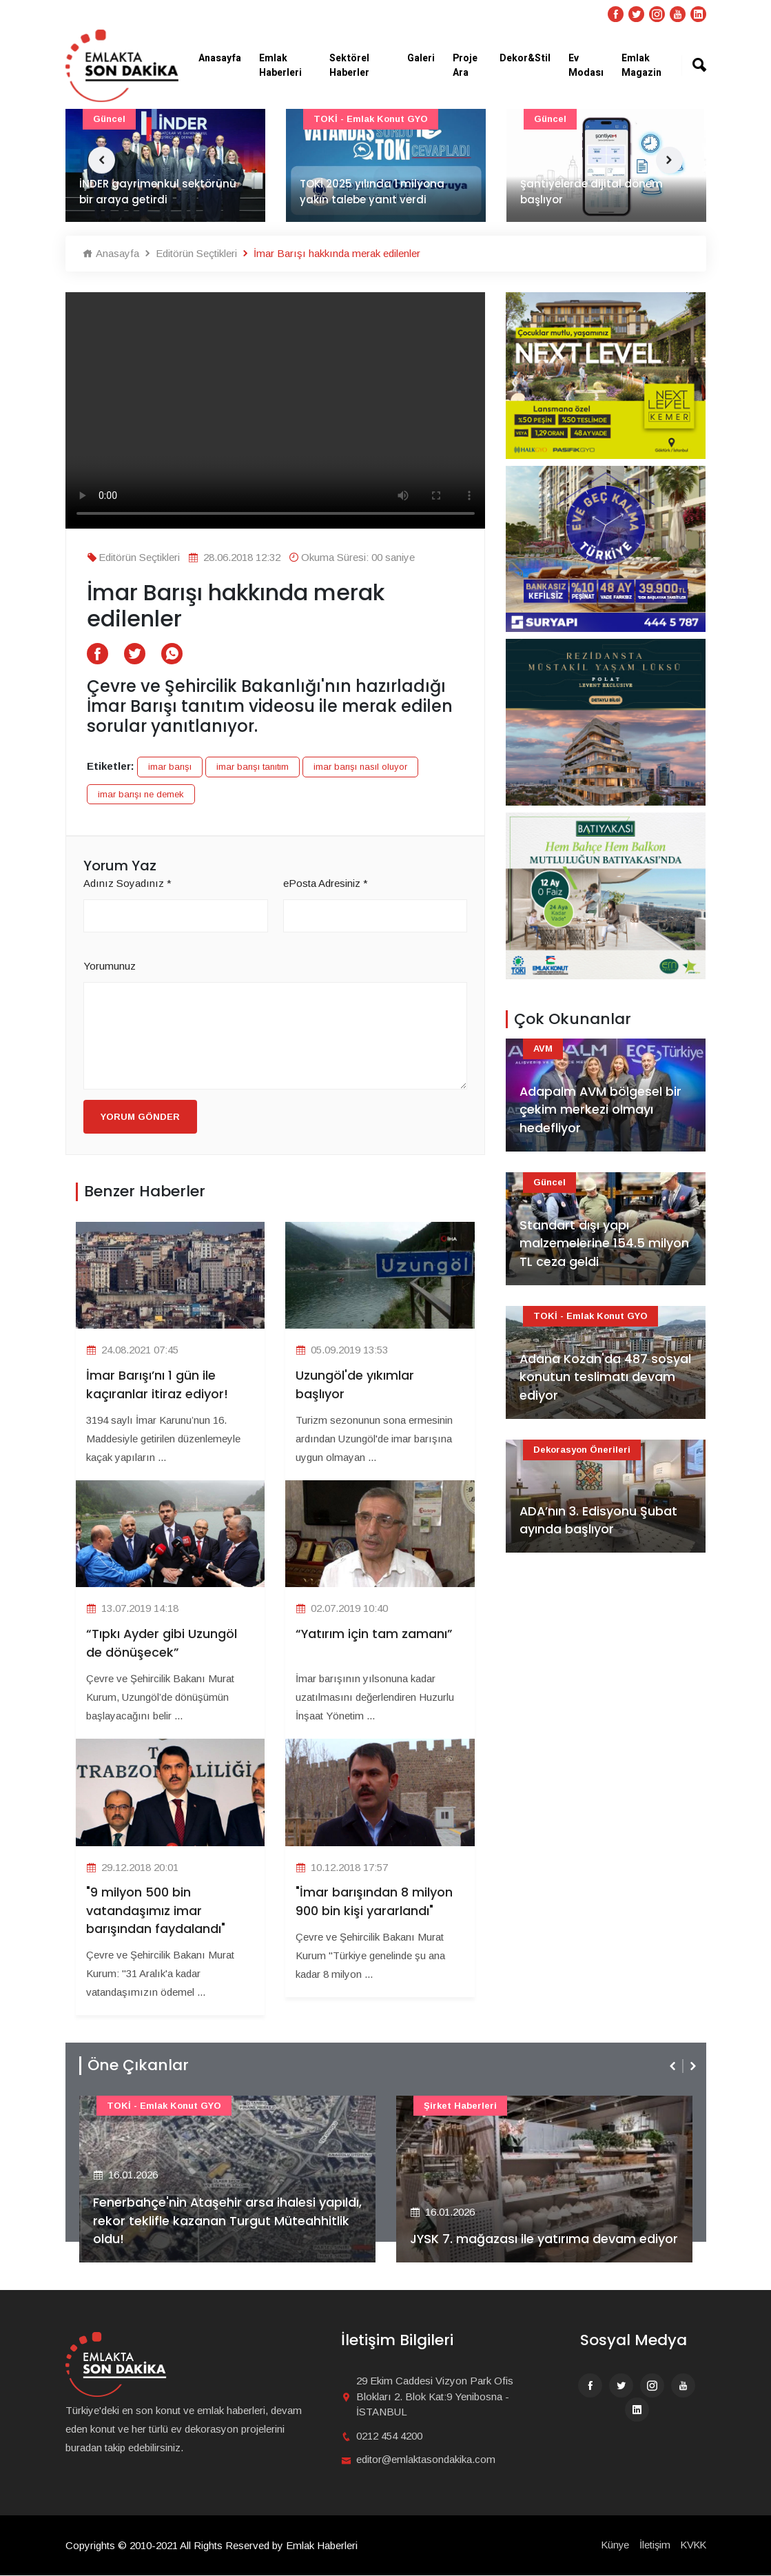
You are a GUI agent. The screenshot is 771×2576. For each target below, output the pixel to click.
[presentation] (674, 2066)
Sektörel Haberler (349, 65)
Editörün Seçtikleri (190, 253)
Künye (611, 2545)
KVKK (692, 2545)
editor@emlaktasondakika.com (426, 2460)
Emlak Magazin (641, 65)
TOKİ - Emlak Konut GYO (370, 119)
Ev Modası (586, 65)
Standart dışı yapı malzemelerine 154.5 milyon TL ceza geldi (604, 1243)
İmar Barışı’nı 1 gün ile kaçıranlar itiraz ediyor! (157, 1385)
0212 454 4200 (389, 2436)
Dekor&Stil (525, 58)
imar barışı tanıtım (252, 766)
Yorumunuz (109, 966)
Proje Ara (465, 65)
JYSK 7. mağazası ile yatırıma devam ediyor (544, 2240)
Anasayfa (219, 58)
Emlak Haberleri (280, 65)
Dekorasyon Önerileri (581, 1449)
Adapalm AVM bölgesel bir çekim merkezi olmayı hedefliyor (601, 1110)
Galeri (421, 58)
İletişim (652, 2545)
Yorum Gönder (140, 1117)
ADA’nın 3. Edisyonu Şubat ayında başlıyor (599, 1520)
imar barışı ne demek (141, 794)
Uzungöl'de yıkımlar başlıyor (355, 1385)
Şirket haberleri (460, 2105)
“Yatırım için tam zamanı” (374, 1634)
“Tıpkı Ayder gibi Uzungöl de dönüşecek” (162, 1644)
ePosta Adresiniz (325, 883)
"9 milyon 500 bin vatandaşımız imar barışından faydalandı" (156, 1911)
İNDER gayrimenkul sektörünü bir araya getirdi (157, 192)
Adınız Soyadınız (127, 883)
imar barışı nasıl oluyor (360, 766)
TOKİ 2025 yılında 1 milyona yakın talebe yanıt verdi (372, 192)
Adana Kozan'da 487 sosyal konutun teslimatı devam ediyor (606, 1377)
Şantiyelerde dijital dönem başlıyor (591, 192)
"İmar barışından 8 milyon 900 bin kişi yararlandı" (374, 1902)
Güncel (109, 119)
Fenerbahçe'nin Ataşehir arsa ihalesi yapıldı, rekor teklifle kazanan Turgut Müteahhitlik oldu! (205, 2221)
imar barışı (170, 766)
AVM (543, 1048)
